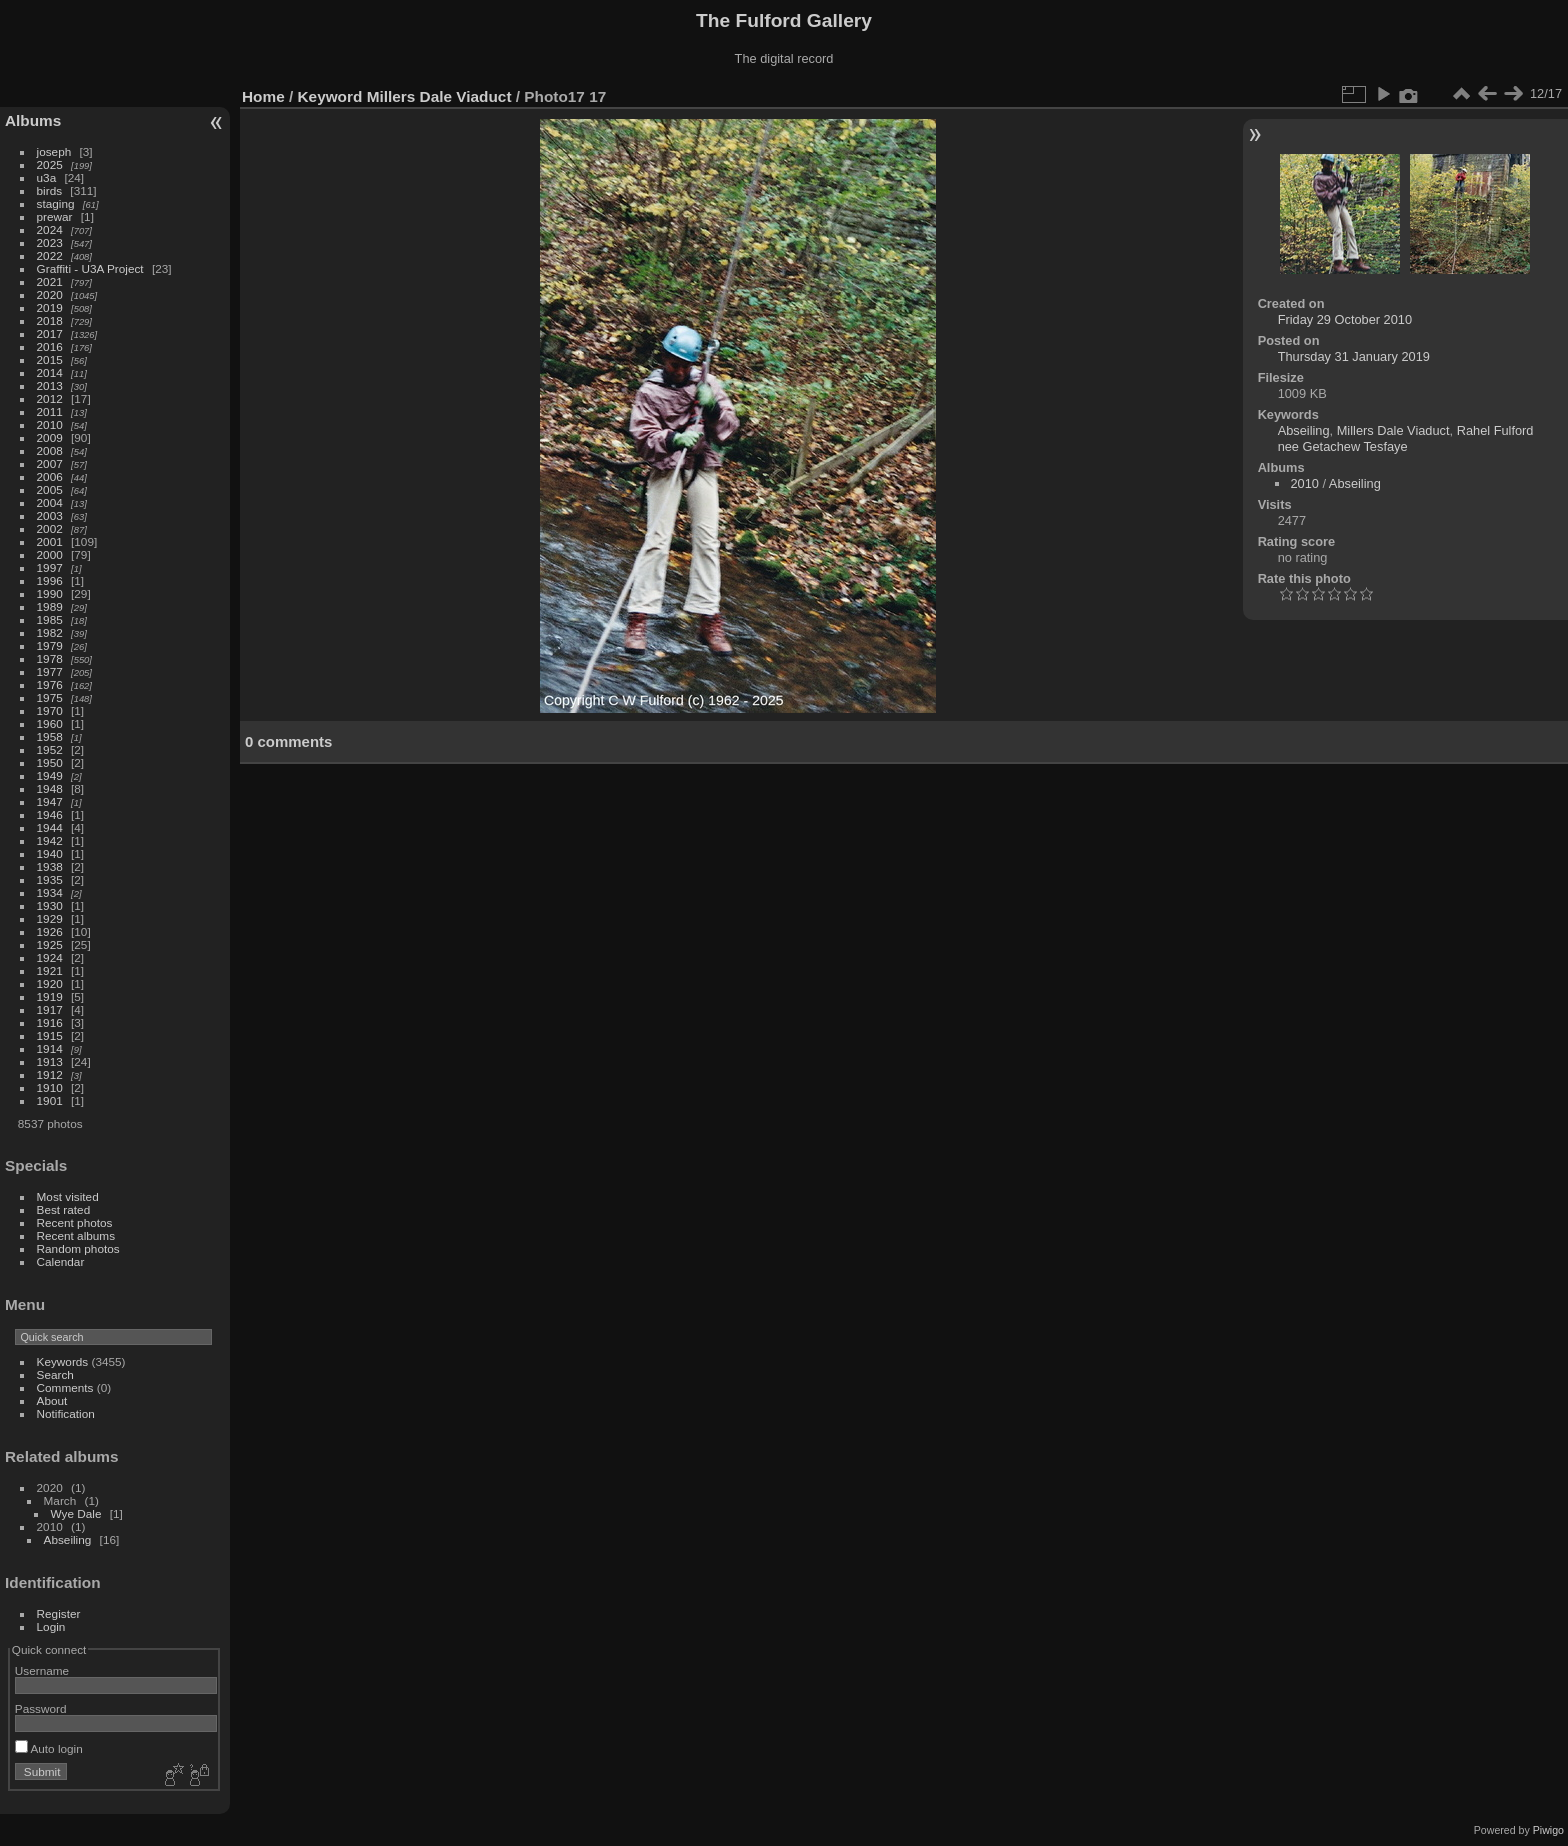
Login (51, 1626)
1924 (50, 957)
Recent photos (75, 1222)
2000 (50, 554)
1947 (50, 801)
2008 (50, 450)
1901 (50, 1100)
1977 (50, 671)
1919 (50, 996)
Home (263, 96)
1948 (50, 788)
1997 (50, 567)
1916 (50, 1022)
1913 (50, 1061)
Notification (66, 1413)
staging (56, 203)
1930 (50, 905)
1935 (50, 879)
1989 (50, 606)
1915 (50, 1035)
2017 (50, 333)
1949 (50, 775)
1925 (50, 944)
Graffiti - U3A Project (90, 268)
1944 (50, 827)
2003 (50, 515)
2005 (50, 489)
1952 (50, 749)
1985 (50, 619)
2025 (50, 164)
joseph (54, 151)
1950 (50, 762)
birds (50, 190)
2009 (50, 437)
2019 (50, 307)
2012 (50, 398)
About (52, 1400)
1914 (50, 1048)
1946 (50, 814)
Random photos (78, 1248)
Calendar (61, 1261)
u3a (47, 177)
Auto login (49, 1748)
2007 (50, 463)
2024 (50, 229)
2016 (50, 346)
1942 (50, 840)
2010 (50, 424)
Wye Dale (76, 1513)
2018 (50, 320)
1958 (50, 736)
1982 (50, 632)
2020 (50, 294)
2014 (50, 372)
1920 (50, 983)
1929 (50, 918)
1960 (50, 723)
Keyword (330, 96)
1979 (50, 645)
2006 (50, 476)
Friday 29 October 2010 (1345, 319)
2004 (50, 502)
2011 (50, 411)
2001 (50, 541)
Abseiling (68, 1539)
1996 (50, 580)
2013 (50, 385)
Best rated (64, 1209)
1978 (50, 658)
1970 (50, 710)
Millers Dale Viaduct (439, 96)
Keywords (63, 1361)
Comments (65, 1387)
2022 (50, 255)
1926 (50, 931)
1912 (50, 1074)
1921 (50, 970)
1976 (50, 684)
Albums (33, 120)
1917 (50, 1009)
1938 (50, 866)
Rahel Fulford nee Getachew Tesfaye (1406, 438)
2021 (50, 281)
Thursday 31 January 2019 (1354, 356)
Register (59, 1613)
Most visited (68, 1196)
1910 (50, 1087)
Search (55, 1374)
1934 (50, 892)
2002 (50, 528)
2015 (50, 359)
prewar (55, 216)
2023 (50, 242)
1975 (50, 697)
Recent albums (76, 1235)
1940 (50, 853)
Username (42, 1670)
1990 (50, 593)
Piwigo (1548, 1830)
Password (41, 1708)
